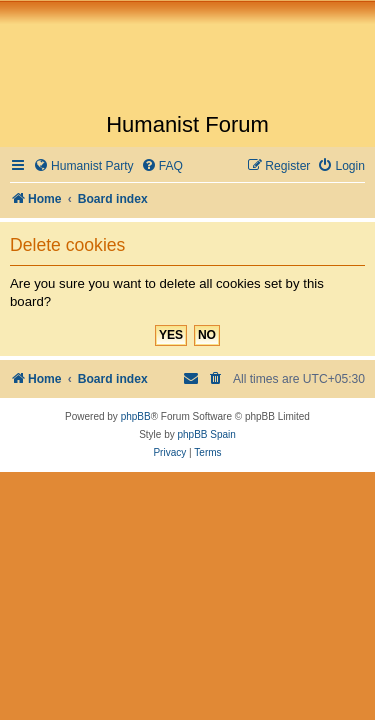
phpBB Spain (206, 434)
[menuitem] (83, 166)
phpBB (136, 416)
